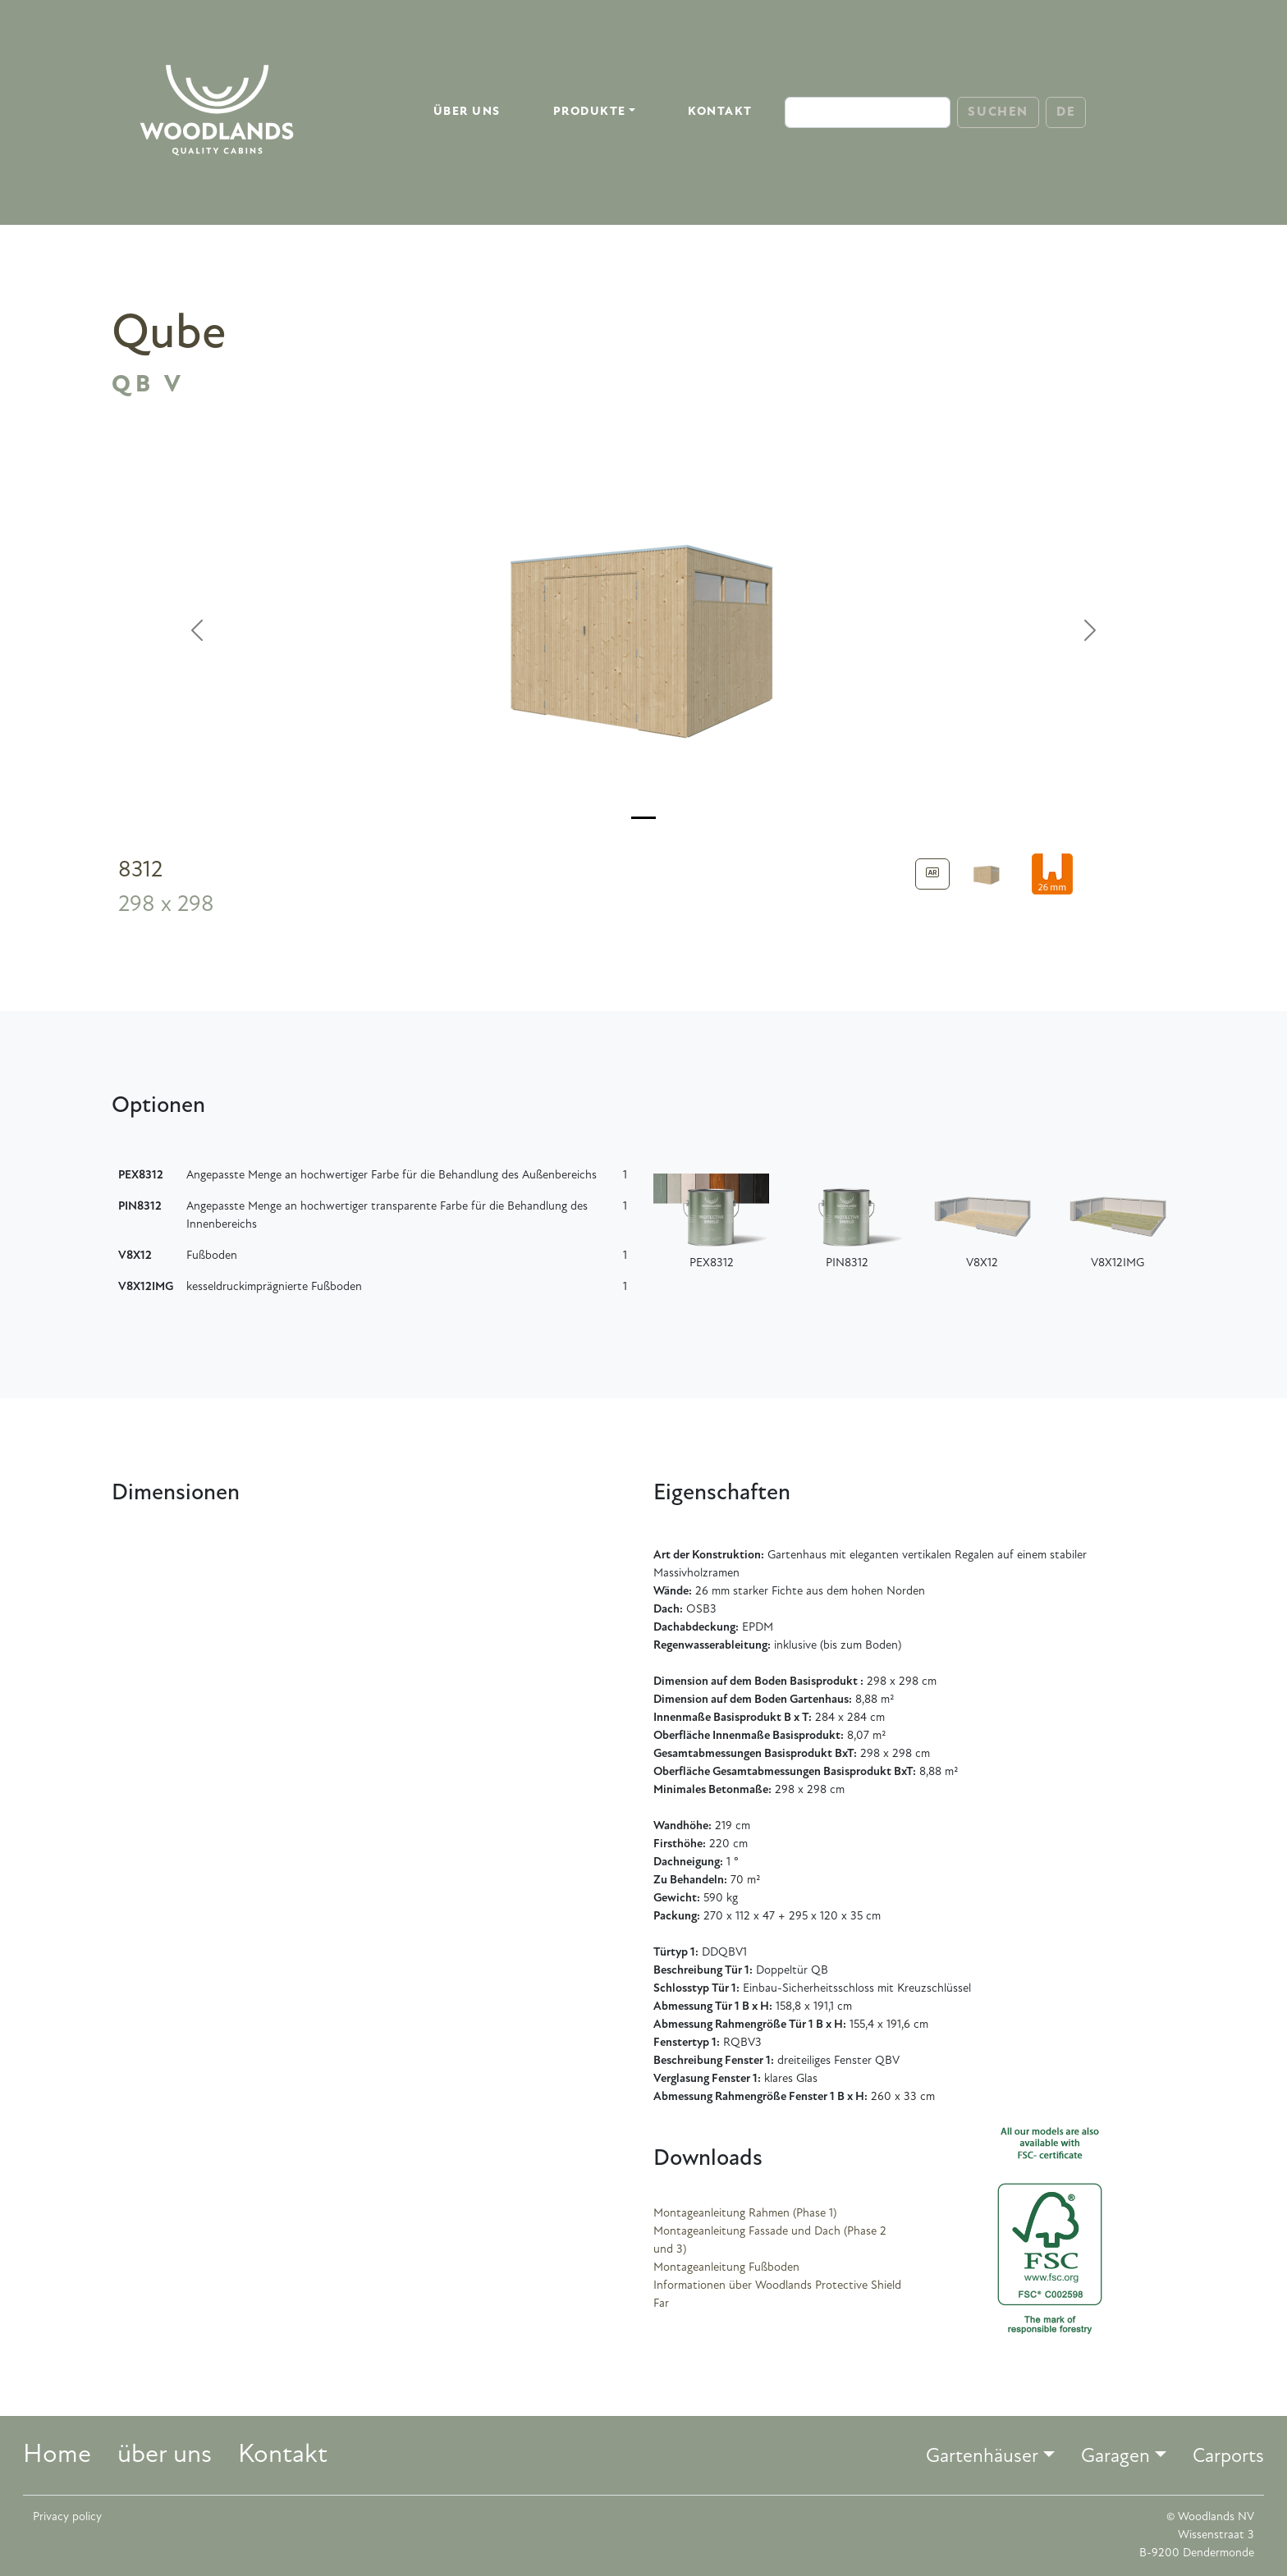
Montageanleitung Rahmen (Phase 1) (744, 2214)
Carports (1228, 2457)
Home (57, 2455)
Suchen (998, 112)
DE (1065, 112)
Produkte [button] (589, 112)
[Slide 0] (643, 817)
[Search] (867, 112)
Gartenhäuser (982, 2457)
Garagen (1115, 2457)
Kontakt (720, 112)
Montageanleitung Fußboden (726, 2268)
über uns (467, 112)
